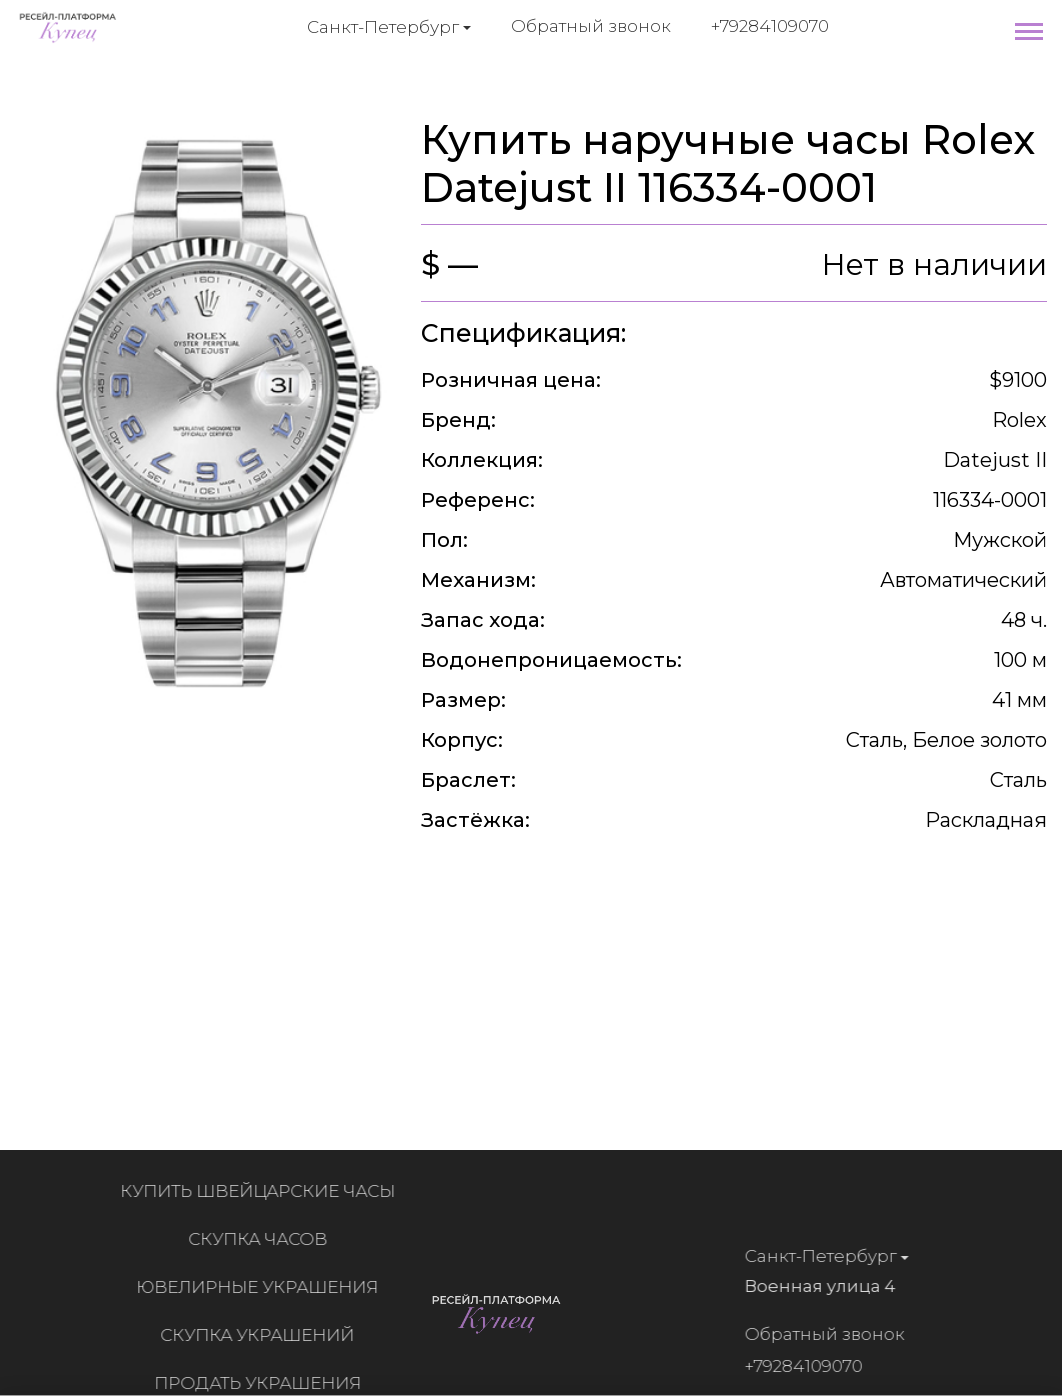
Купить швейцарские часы (263, 1191)
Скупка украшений (263, 1335)
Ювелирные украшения (263, 1287)
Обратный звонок (591, 26)
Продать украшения (263, 1383)
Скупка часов (263, 1239)
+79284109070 (770, 26)
